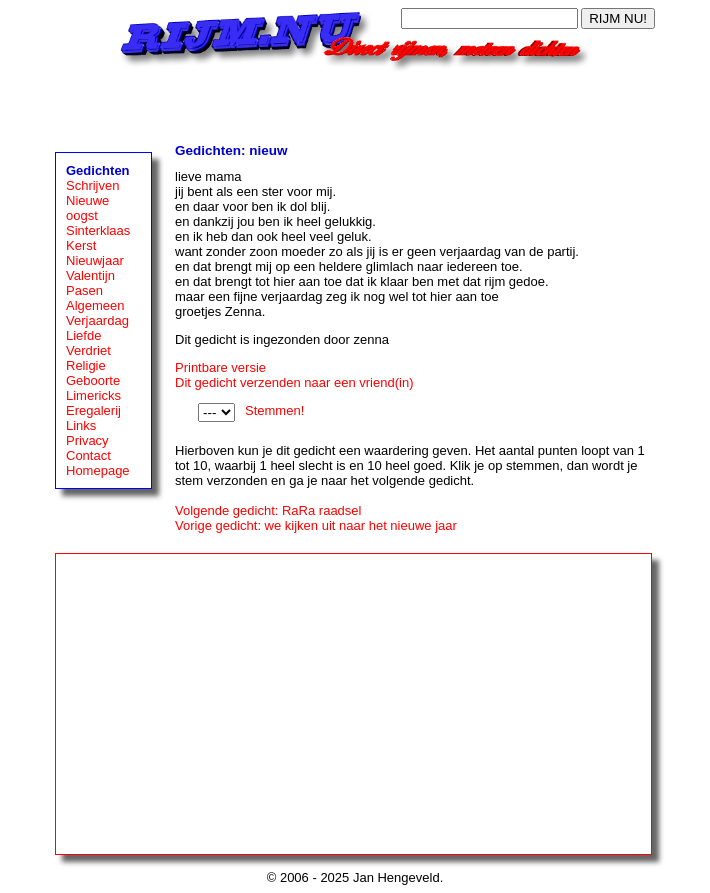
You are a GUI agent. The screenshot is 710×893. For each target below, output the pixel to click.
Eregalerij (93, 410)
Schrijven (92, 185)
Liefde (83, 335)
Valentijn (90, 275)
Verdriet (88, 350)
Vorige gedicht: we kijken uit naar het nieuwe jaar (316, 525)
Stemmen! (274, 410)
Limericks (93, 395)
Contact (88, 455)
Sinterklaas (98, 230)
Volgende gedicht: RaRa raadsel (268, 510)
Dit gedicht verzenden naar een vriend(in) (294, 382)
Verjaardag (97, 320)
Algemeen (95, 305)
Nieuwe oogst (87, 208)
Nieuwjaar (95, 260)
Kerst (81, 245)
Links (81, 425)
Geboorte (93, 380)
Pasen (84, 290)
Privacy (87, 440)
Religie (86, 365)
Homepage (98, 470)
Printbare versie (220, 367)
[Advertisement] (355, 102)
